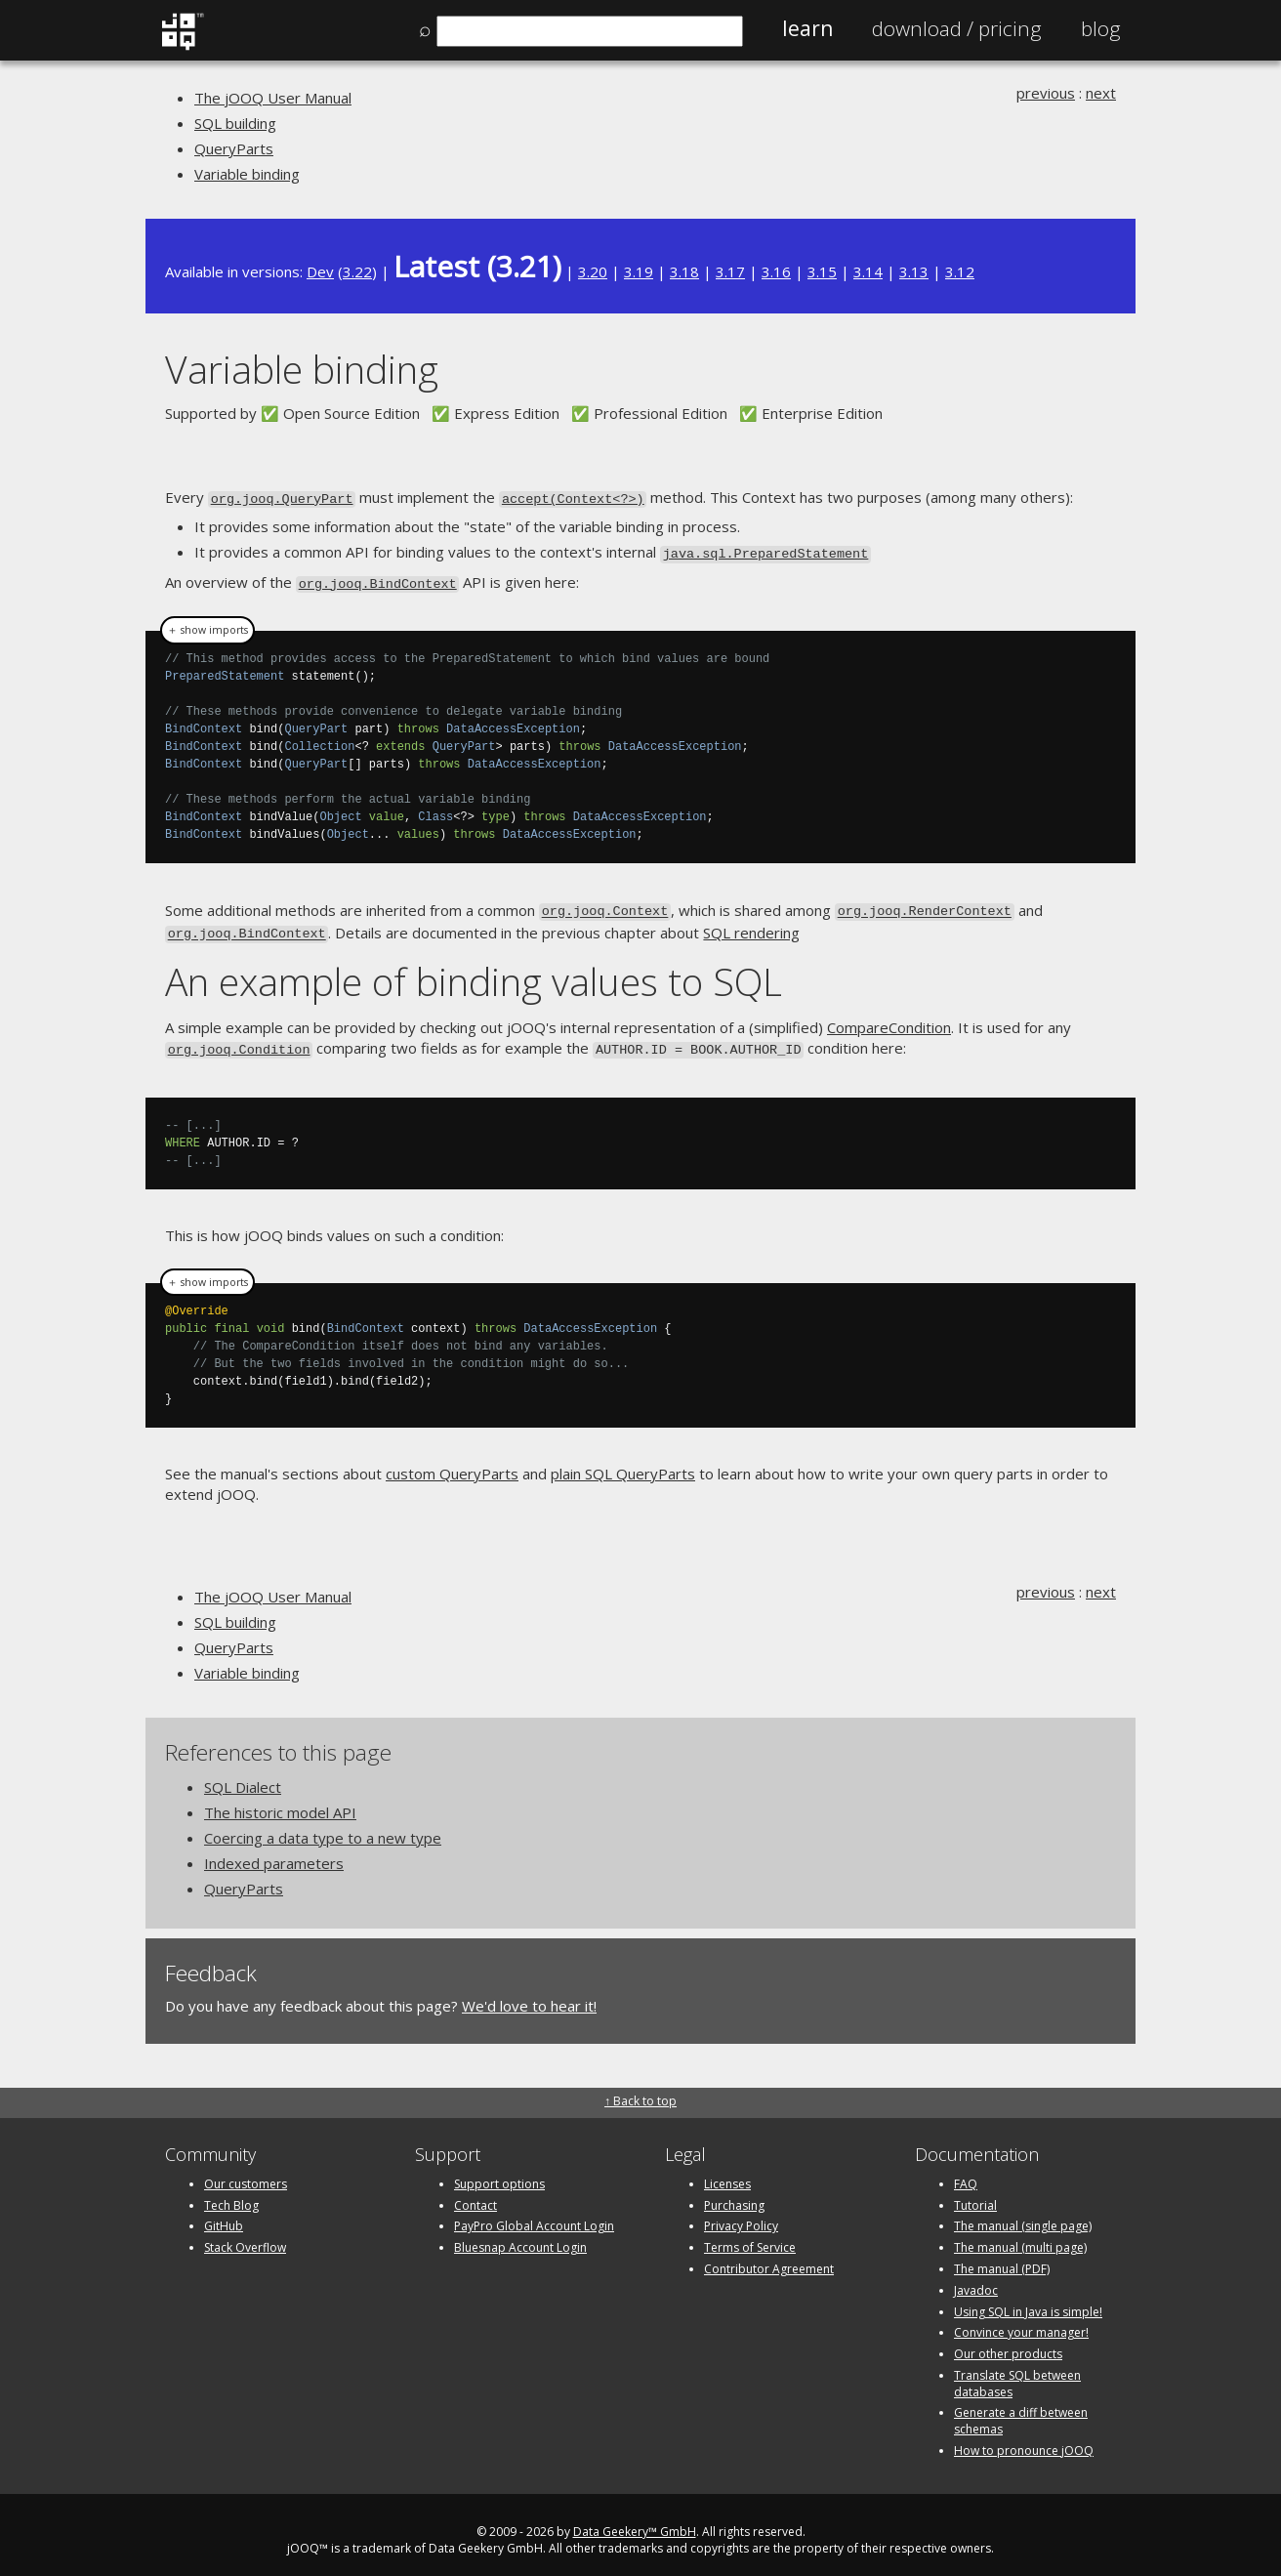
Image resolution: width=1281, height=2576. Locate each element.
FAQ (965, 2172)
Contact (475, 2193)
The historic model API (280, 1801)
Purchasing (734, 2193)
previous (1045, 93)
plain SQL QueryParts (623, 1463)
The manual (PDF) (1002, 2258)
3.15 (822, 271)
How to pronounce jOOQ (1024, 2439)
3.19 (638, 271)
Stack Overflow (245, 2236)
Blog (1101, 28)
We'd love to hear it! (529, 1995)
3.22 (357, 271)
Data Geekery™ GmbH (634, 2521)
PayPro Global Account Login (534, 2215)
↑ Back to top (640, 2089)
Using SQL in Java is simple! (1028, 2300)
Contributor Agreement (769, 2258)
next (1101, 93)
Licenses (727, 2172)
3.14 (868, 271)
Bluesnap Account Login (520, 2236)
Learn (807, 28)
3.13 (914, 271)
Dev (320, 271)
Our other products (1008, 2343)
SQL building (235, 123)
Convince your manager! (1021, 2321)
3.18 (684, 271)
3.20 (592, 271)
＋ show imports (207, 625)
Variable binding (247, 174)
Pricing (957, 28)
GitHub (223, 2215)
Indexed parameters (274, 1852)
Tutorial (975, 2193)
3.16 (776, 271)
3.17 (730, 271)
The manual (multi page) (1020, 2236)
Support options (499, 2172)
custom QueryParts (452, 1463)
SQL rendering (751, 925)
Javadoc (976, 2278)
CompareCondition (889, 1018)
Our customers (245, 2172)
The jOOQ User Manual (272, 97)
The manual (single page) (1023, 2215)
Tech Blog (231, 2193)
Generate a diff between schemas (1021, 2410)
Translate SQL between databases (1017, 2372)
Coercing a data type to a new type (322, 1827)
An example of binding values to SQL (473, 971)
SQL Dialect (242, 1776)
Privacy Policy (741, 2215)
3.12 (959, 271)
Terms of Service (750, 2236)
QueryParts (233, 148)
